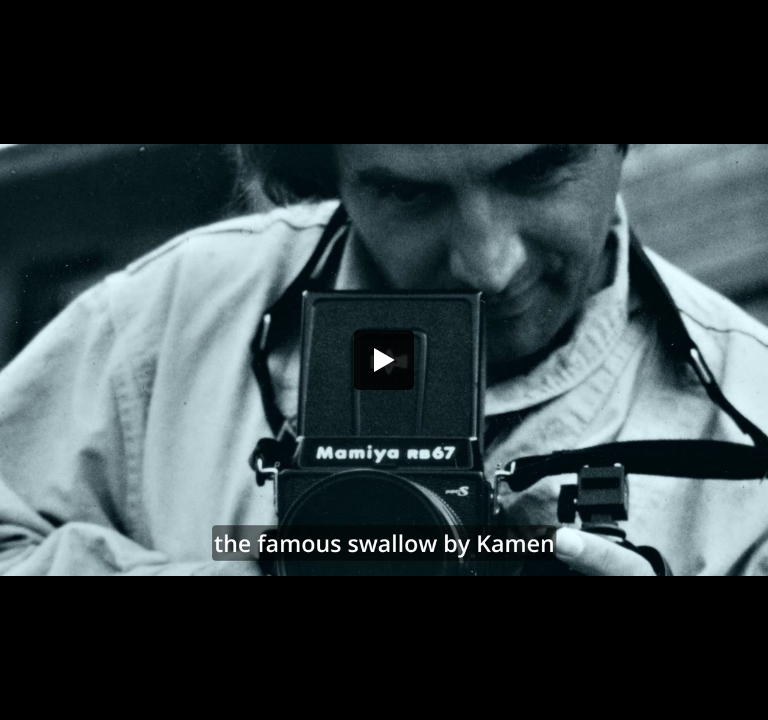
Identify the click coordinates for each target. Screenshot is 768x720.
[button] (384, 360)
